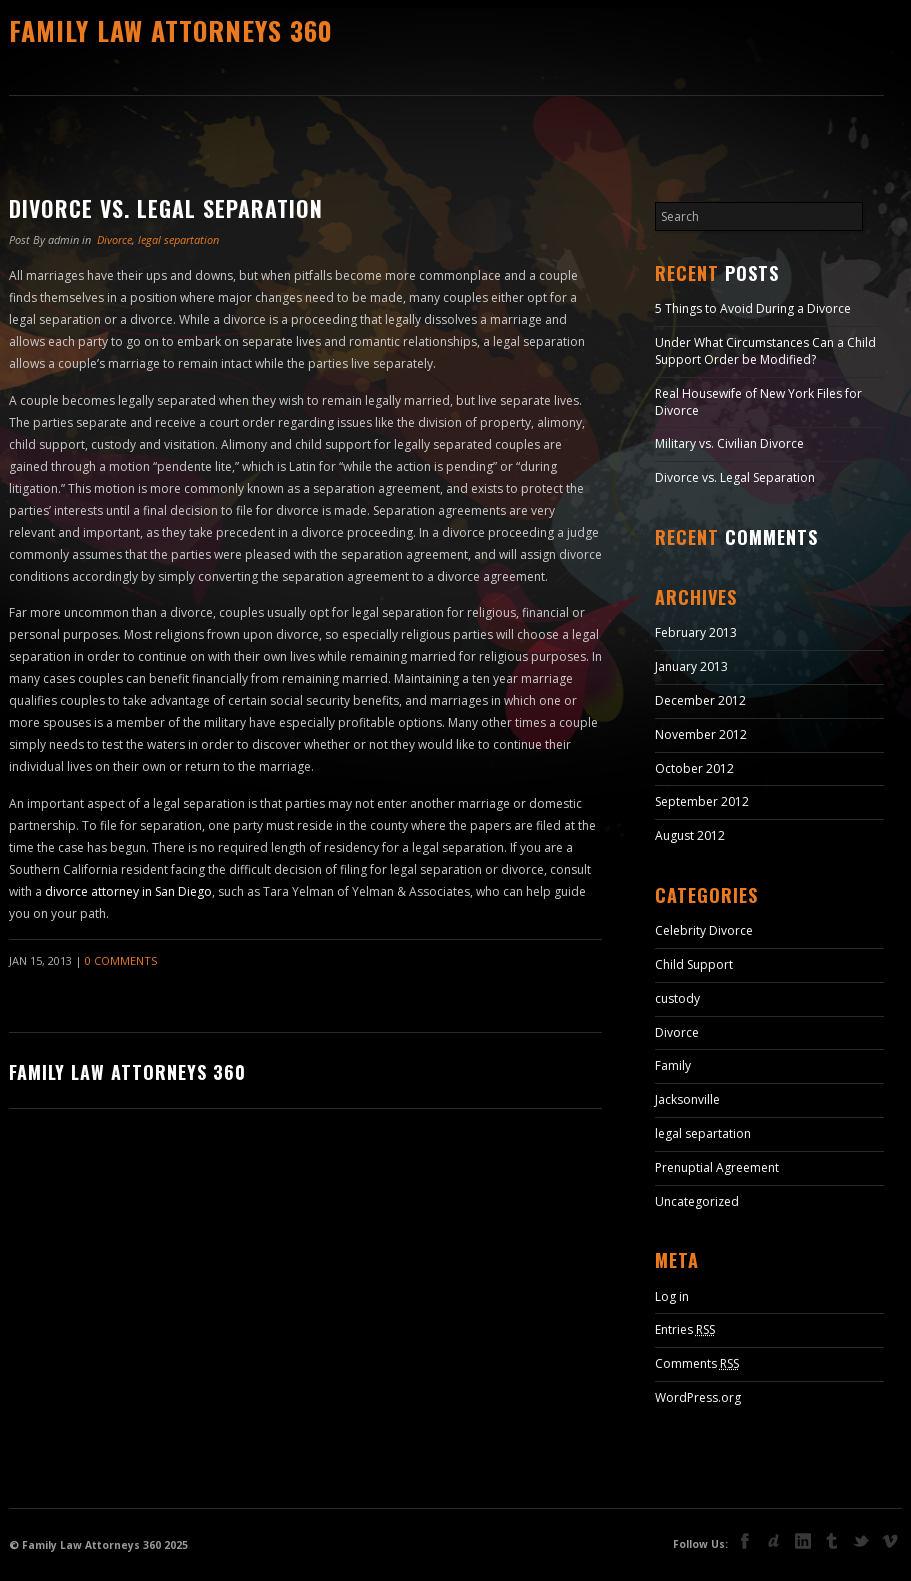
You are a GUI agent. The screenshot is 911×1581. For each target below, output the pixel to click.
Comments (697, 1363)
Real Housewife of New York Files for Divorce (758, 402)
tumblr (832, 1541)
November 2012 (701, 734)
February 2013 (696, 632)
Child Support (694, 964)
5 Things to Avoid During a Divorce (753, 308)
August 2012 (690, 835)
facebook (745, 1541)
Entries (685, 1329)
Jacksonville (687, 1099)
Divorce (114, 239)
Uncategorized (697, 1201)
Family (673, 1065)
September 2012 (702, 801)
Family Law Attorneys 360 (171, 30)
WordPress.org (698, 1397)
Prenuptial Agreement (717, 1167)
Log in (672, 1296)
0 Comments (121, 960)
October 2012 (694, 768)
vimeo (890, 1541)
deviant (774, 1541)
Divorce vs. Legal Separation (166, 208)
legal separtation (178, 239)
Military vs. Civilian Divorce (729, 443)
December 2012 (700, 700)
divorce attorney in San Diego (128, 891)
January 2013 (691, 666)
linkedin (803, 1541)
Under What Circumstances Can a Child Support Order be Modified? (765, 351)
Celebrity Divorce (704, 930)
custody (677, 998)
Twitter (861, 1543)
